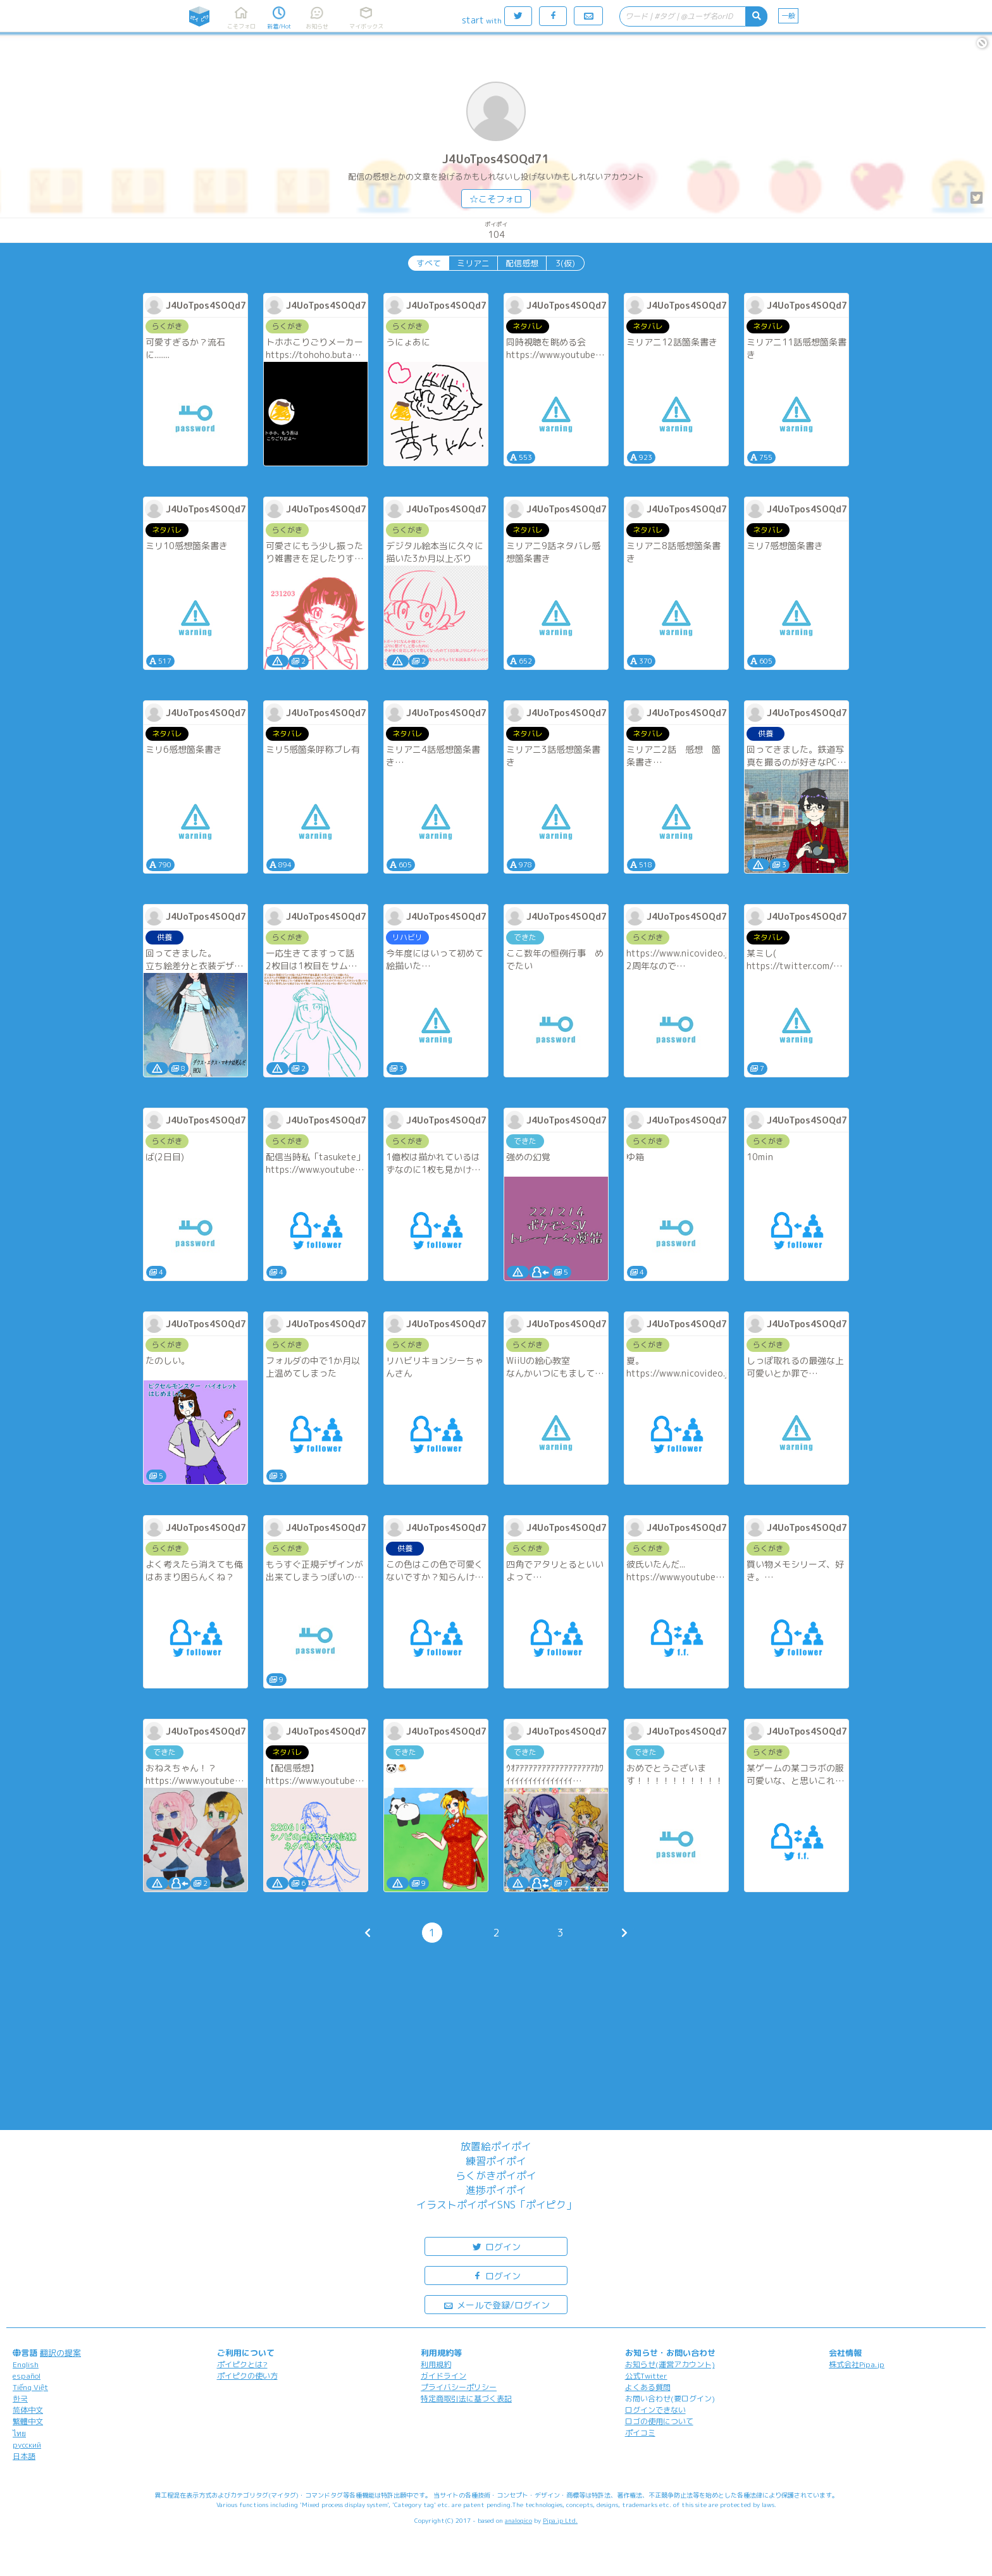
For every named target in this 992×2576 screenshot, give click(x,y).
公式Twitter (646, 2375)
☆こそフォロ (496, 199)
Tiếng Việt (30, 2387)
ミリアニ (473, 263)
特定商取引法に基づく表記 (466, 2398)
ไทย (19, 2433)
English (26, 2364)
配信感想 (521, 263)
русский (27, 2444)
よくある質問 (648, 2387)
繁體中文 (28, 2421)
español (26, 2375)
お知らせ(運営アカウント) (670, 2364)
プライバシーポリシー (459, 2387)
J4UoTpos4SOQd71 (496, 159)
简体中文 (28, 2410)
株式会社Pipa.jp (856, 2364)
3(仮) (565, 263)
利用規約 (436, 2364)
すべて (428, 263)
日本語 (24, 2456)
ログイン (496, 2246)
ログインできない (655, 2410)
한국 (20, 2398)
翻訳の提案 (60, 2352)
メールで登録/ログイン (496, 2304)
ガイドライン (443, 2375)
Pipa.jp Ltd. (560, 2520)
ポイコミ (640, 2432)
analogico (518, 2520)
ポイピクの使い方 (247, 2375)
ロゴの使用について (659, 2421)
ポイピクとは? (242, 2364)
